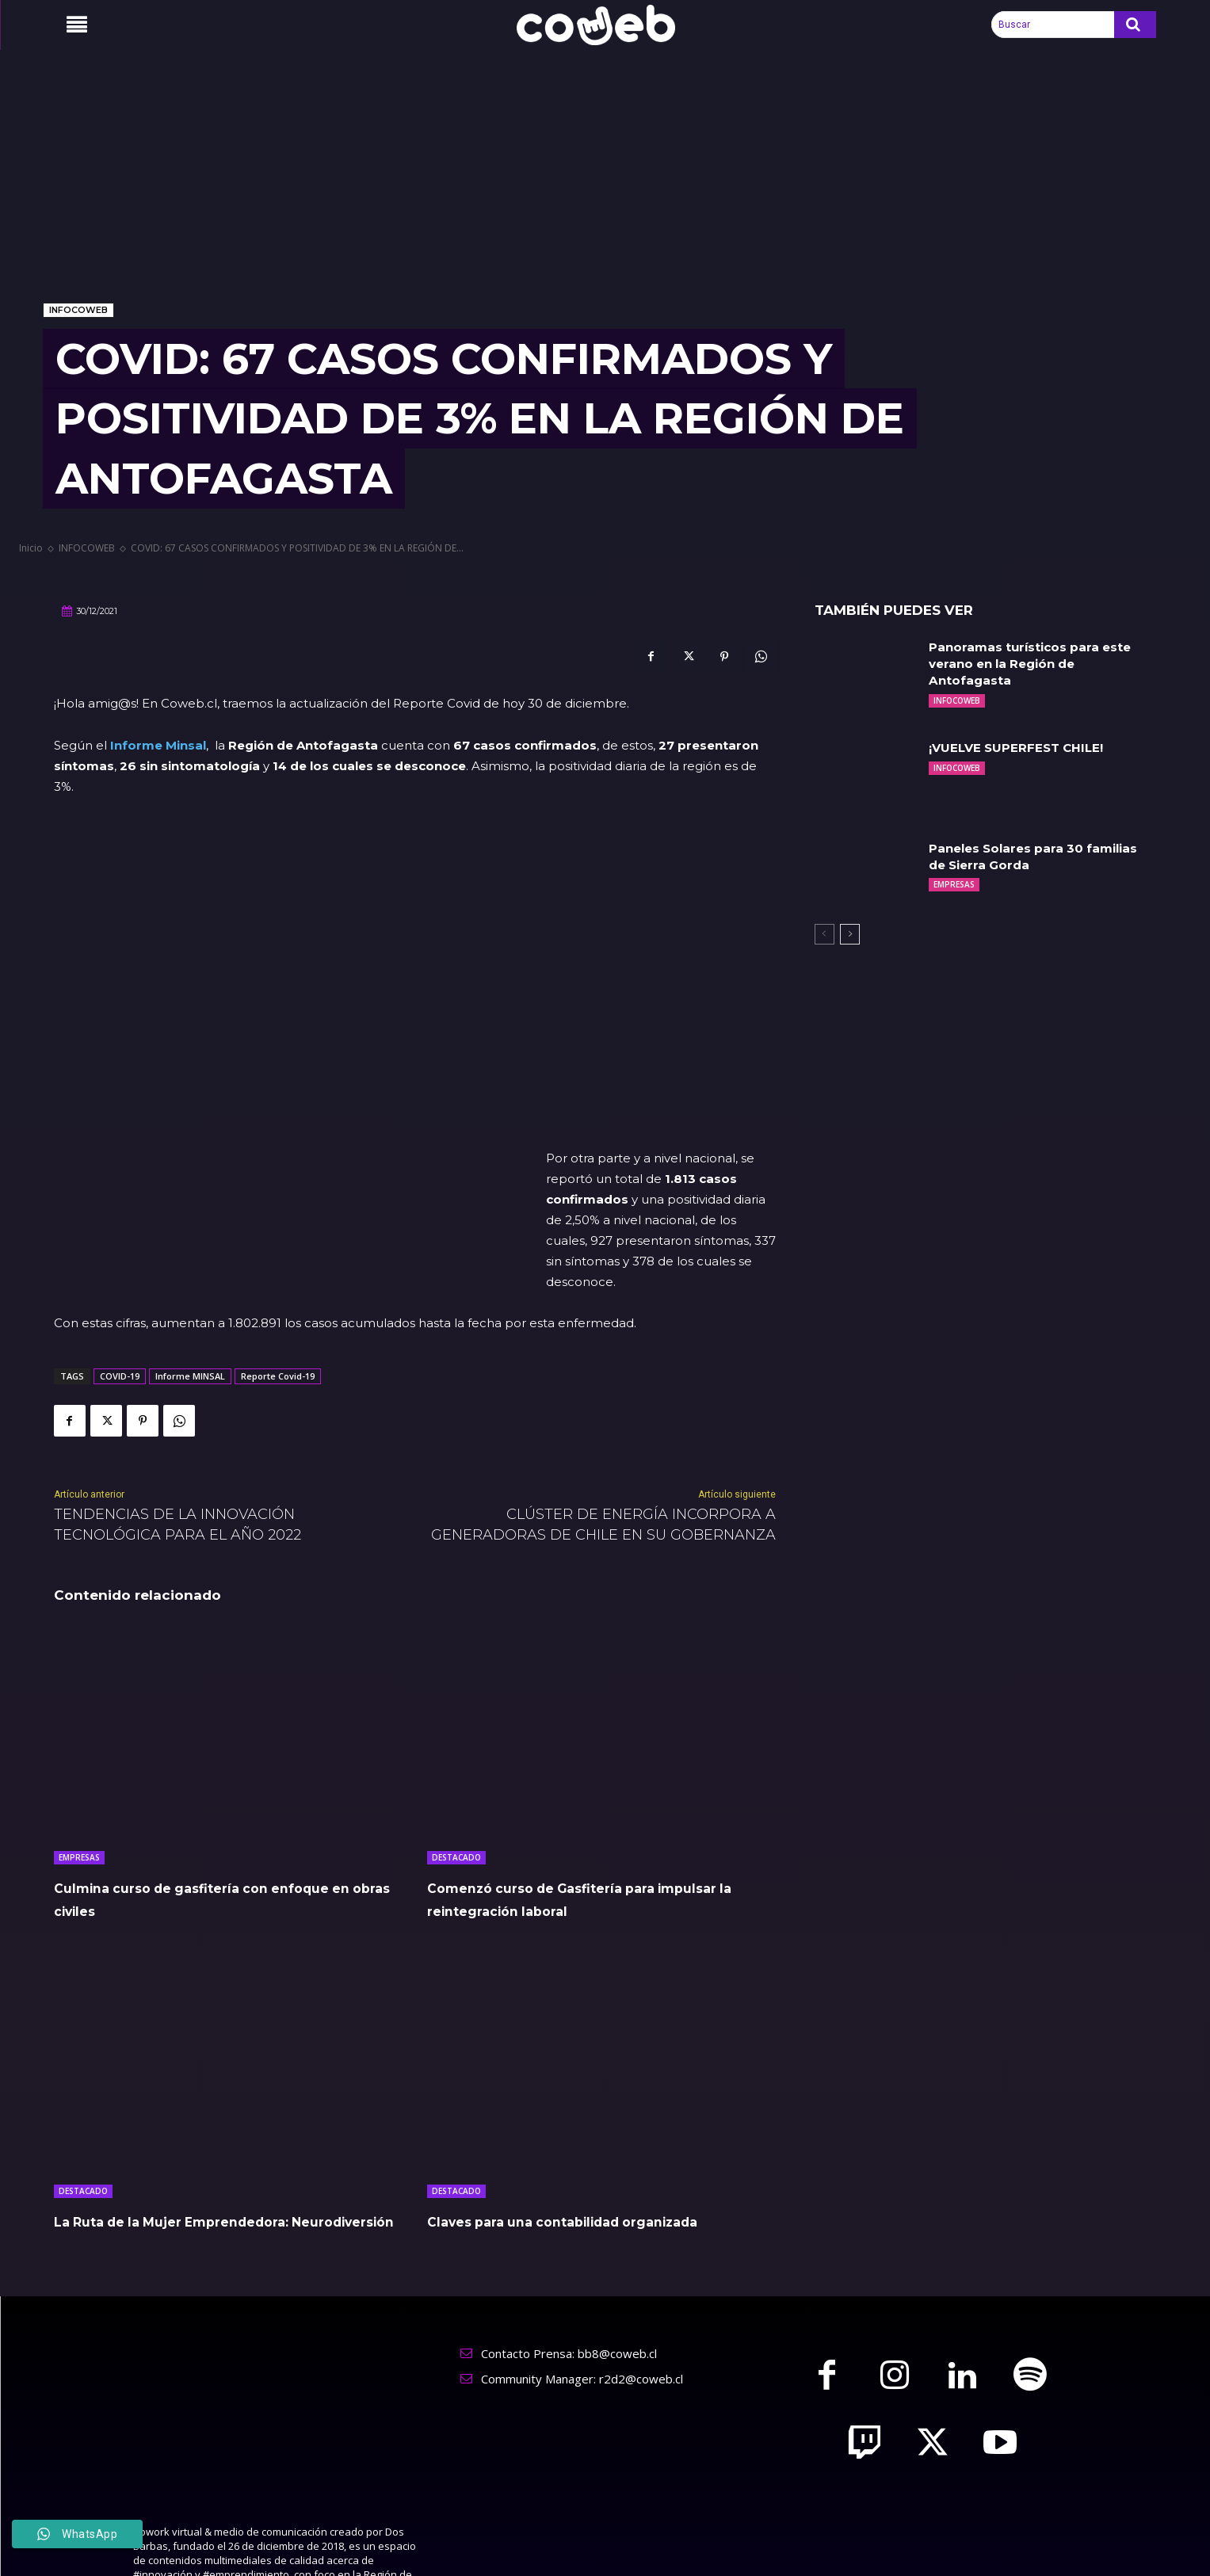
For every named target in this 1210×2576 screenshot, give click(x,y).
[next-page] (850, 934)
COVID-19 (119, 1273)
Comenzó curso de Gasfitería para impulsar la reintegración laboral (584, 1795)
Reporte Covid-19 (278, 1273)
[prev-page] (824, 934)
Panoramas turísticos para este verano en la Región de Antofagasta (1034, 663)
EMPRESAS (79, 1754)
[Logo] (605, 25)
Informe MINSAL (190, 1273)
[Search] (1135, 24)
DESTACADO (456, 1754)
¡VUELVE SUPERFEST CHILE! (1021, 747)
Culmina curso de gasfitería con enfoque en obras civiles (202, 1795)
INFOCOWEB (78, 310)
